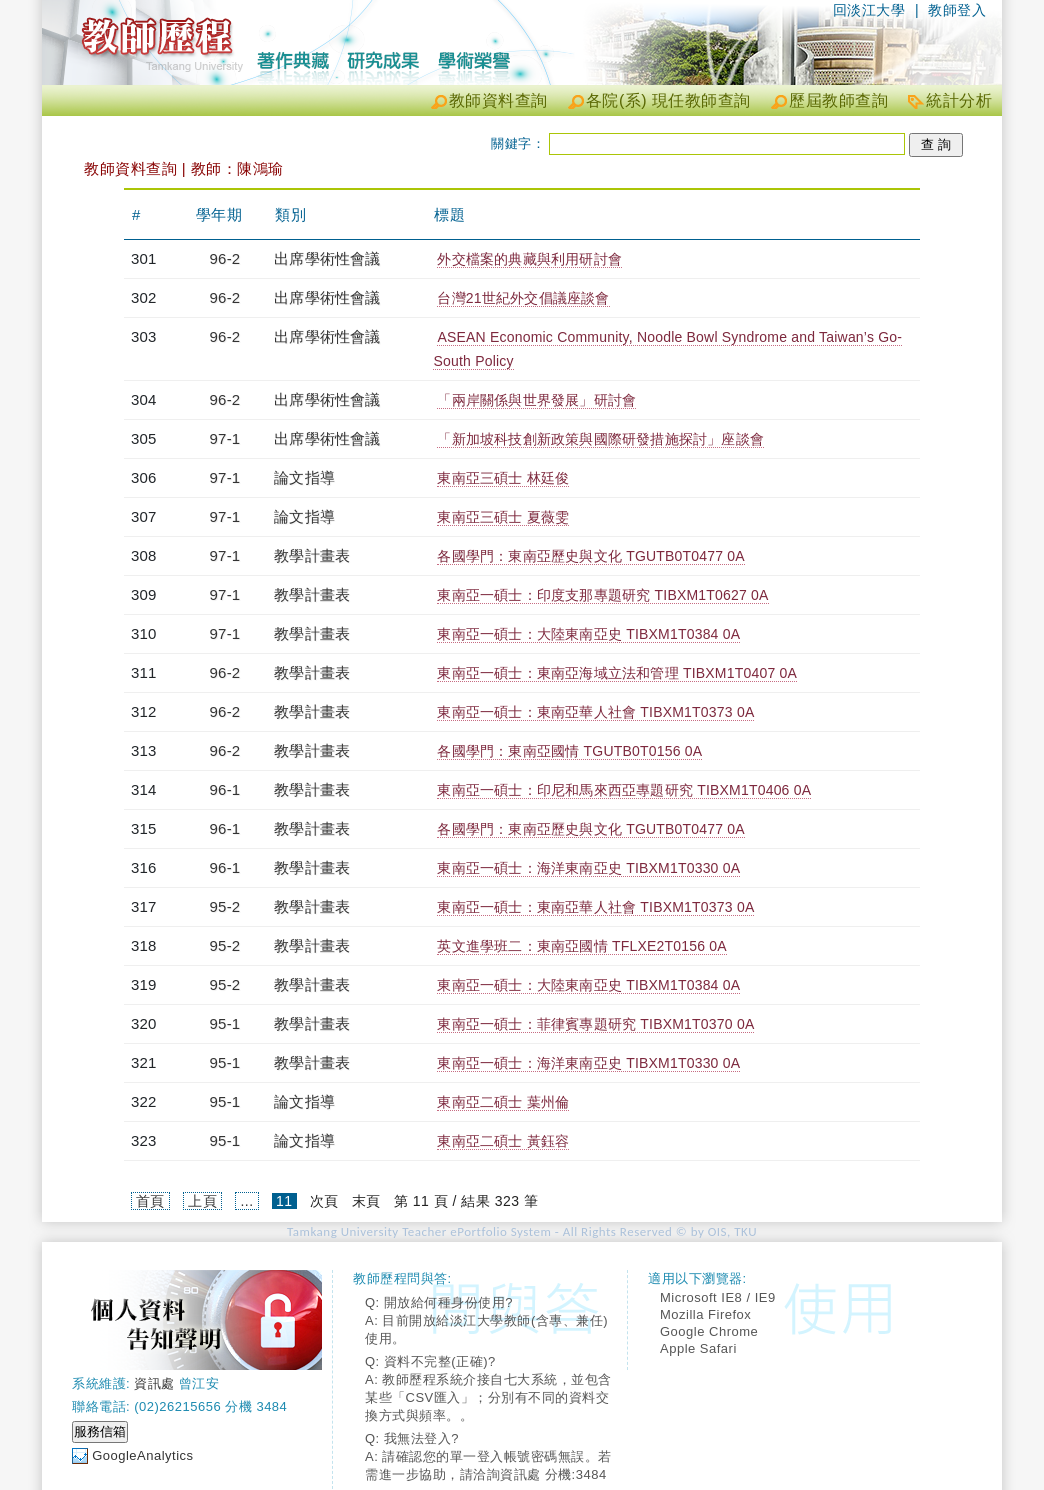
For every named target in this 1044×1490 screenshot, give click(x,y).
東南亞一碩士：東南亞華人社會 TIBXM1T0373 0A (595, 712)
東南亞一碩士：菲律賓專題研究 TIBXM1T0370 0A (595, 1024)
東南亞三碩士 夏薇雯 (503, 517)
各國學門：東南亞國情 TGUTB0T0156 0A (569, 751)
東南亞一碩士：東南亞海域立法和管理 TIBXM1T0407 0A (617, 673)
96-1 (225, 789)
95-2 (225, 906)
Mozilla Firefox (705, 1314)
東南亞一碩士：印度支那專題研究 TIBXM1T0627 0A (602, 595)
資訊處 (154, 1383)
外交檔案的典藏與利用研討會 (529, 259)
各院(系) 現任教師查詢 (668, 100)
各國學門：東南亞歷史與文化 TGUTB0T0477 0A (590, 556)
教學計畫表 (312, 555)
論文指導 (304, 477)
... (246, 1201)
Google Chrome (709, 1331)
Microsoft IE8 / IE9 (718, 1297)
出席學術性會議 (327, 258)
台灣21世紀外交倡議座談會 (523, 298)
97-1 (225, 438)
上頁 (202, 1201)
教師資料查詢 (498, 100)
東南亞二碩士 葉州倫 (503, 1102)
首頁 (150, 1201)
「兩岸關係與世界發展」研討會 (536, 400)
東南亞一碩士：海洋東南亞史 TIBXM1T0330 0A (588, 868)
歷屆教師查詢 (838, 100)
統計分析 (959, 100)
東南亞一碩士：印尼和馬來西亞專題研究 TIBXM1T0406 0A (624, 790)
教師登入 (957, 10)
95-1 (225, 1023)
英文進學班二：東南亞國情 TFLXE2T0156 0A (581, 946)
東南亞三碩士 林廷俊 (503, 478)
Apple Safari (698, 1348)
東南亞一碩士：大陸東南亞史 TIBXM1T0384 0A (588, 634)
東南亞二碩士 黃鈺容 (503, 1141)
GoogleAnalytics (142, 1455)
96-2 (225, 258)
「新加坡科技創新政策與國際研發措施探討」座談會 (600, 439)
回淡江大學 (869, 10)
